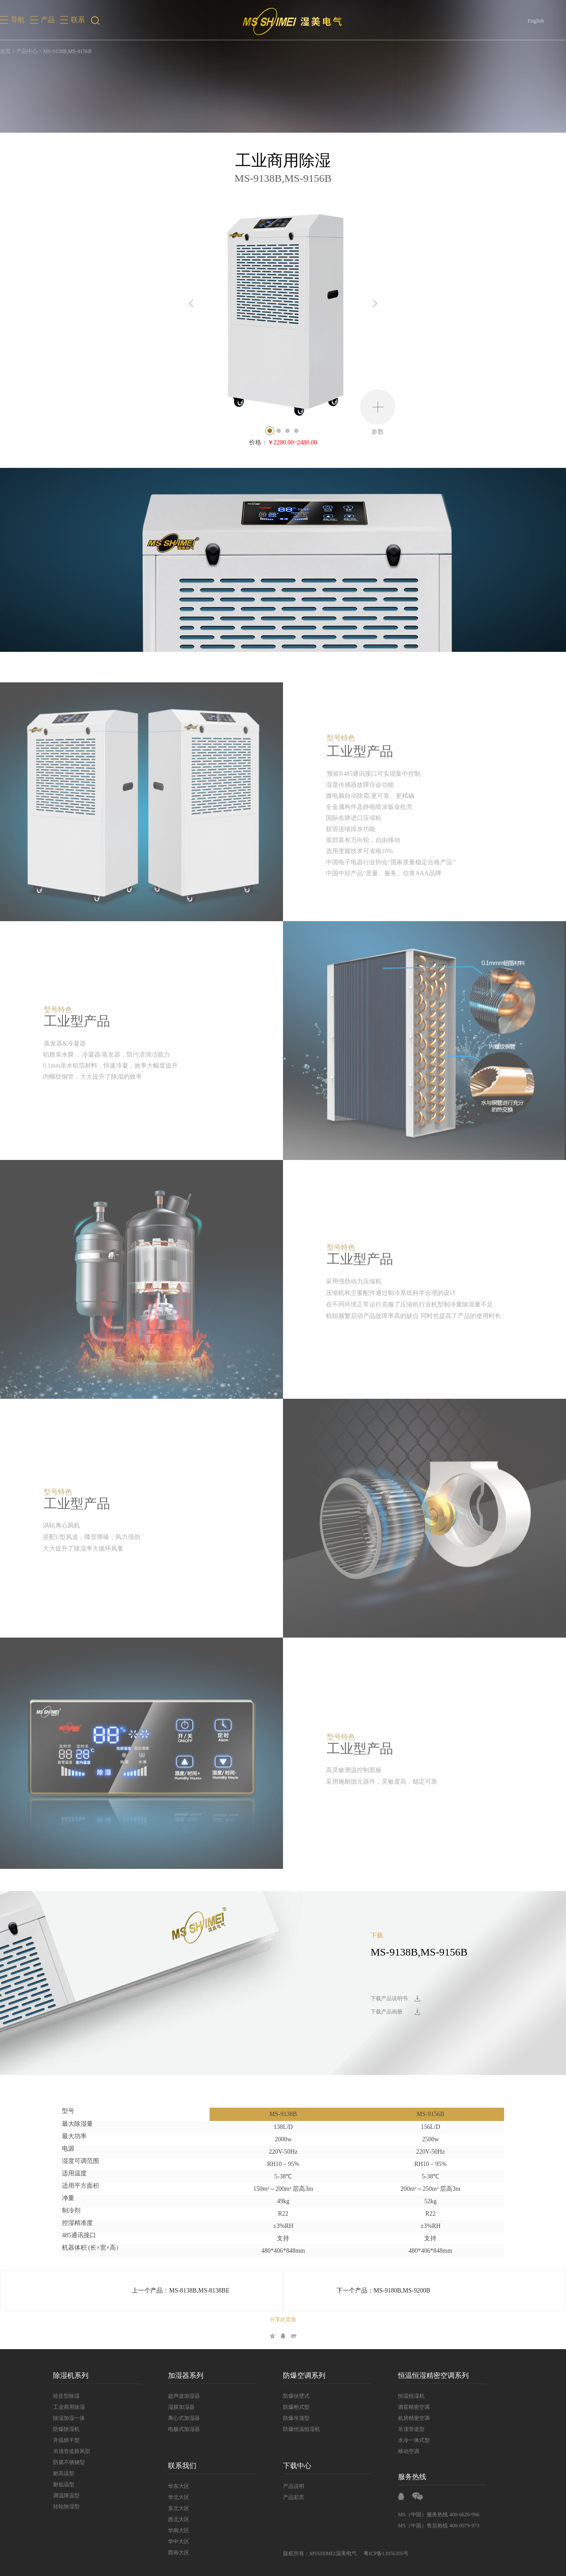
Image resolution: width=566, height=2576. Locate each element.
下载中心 (297, 2465)
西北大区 (178, 2519)
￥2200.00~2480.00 (292, 442)
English (536, 21)
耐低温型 (63, 2484)
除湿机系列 (70, 2375)
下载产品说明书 (389, 1998)
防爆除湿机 (66, 2429)
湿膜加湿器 (181, 2407)
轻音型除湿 (66, 2396)
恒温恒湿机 (411, 2396)
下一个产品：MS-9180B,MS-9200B (383, 2290)
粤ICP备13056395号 (386, 2553)
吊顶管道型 (411, 2429)
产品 (48, 19)
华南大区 (178, 2530)
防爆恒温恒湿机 (301, 2429)
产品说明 (293, 2486)
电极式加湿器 (184, 2429)
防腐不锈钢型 (69, 2462)
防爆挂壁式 (296, 2396)
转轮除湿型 (66, 2506)
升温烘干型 (66, 2440)
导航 (18, 19)
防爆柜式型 (296, 2407)
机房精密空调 (414, 2418)
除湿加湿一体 (69, 2418)
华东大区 (178, 2486)
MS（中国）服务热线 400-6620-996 (438, 2514)
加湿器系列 (185, 2375)
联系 (78, 19)
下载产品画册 (386, 2012)
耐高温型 (63, 2473)
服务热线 (412, 2476)
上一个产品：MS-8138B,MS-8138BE (180, 2290)
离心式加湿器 (184, 2418)
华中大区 (178, 2541)
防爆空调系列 (304, 2375)
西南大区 (178, 2552)
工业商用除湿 (69, 2407)
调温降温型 (66, 2495)
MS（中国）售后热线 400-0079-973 (438, 2525)
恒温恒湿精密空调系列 (433, 2375)
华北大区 (178, 2497)
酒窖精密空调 (414, 2407)
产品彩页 (293, 2497)
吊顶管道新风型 (71, 2451)
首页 (5, 51)
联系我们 (182, 2465)
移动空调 (408, 2451)
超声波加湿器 (184, 2396)
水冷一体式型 (414, 2440)
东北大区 (178, 2508)
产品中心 (27, 51)
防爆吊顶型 (296, 2418)
